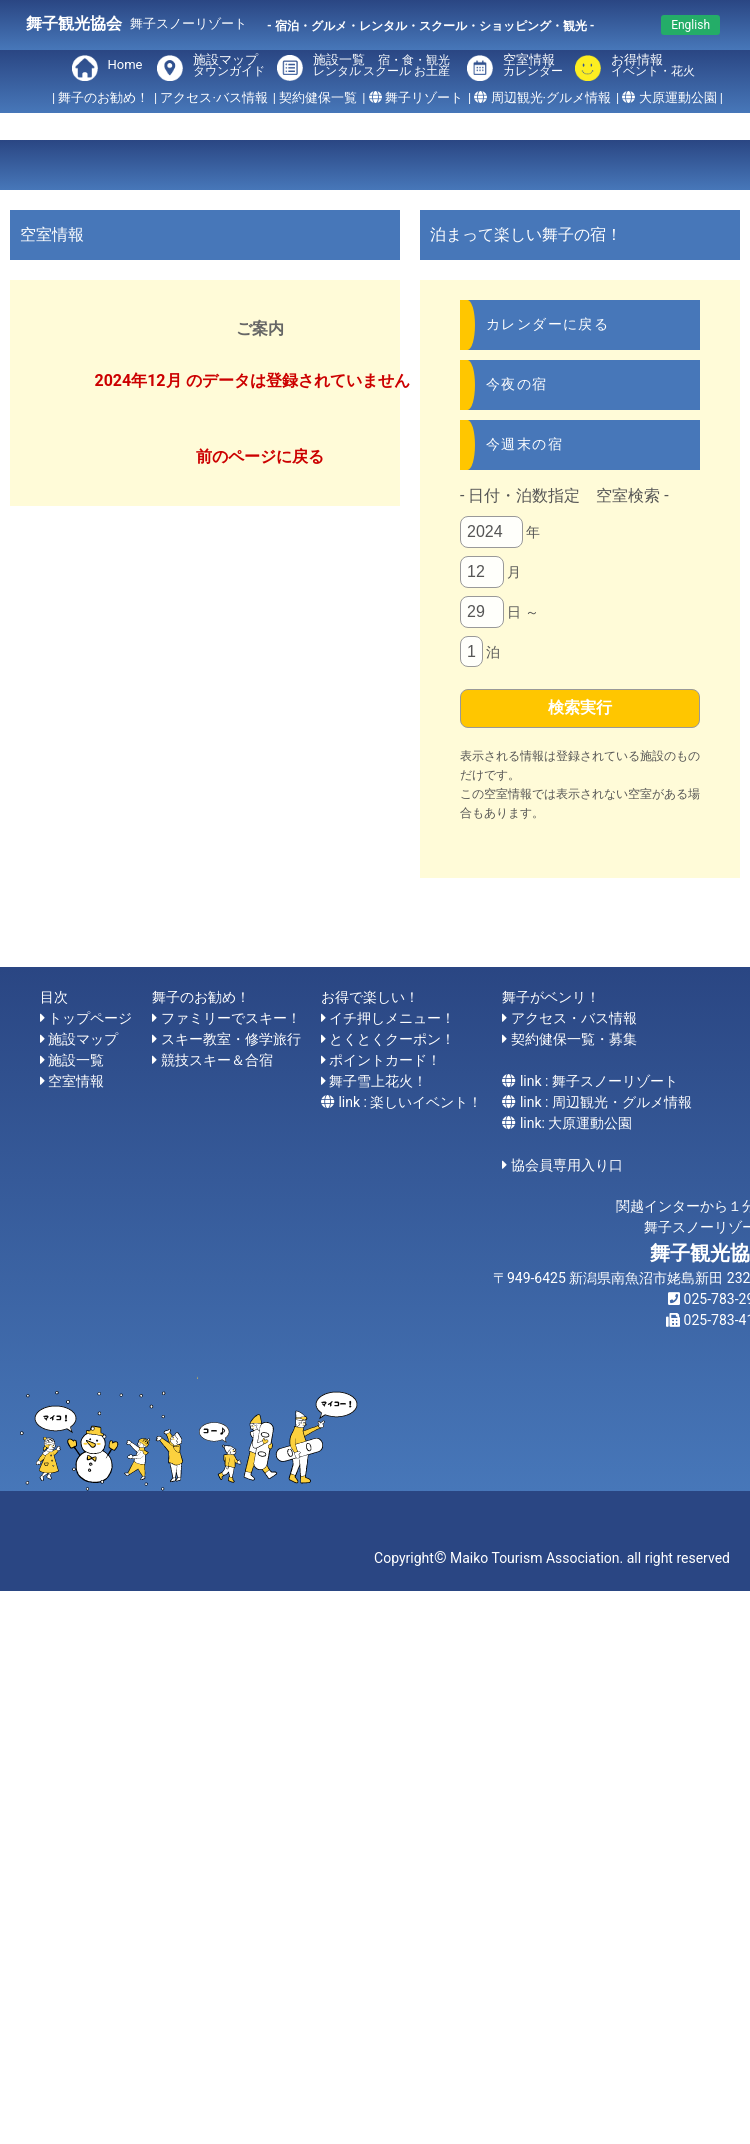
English (690, 25)
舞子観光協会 (74, 23)
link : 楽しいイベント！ (410, 1102)
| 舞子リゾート (412, 97)
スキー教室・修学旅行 (231, 1039)
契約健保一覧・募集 (574, 1039)
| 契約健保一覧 (315, 97)
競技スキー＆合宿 (217, 1060)
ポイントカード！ (385, 1060)
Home (125, 64)
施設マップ (229, 66)
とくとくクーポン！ (392, 1039)
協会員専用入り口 (567, 1165)
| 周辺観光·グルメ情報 (539, 97)
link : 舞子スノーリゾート (599, 1081)
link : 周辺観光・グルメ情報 (606, 1102)
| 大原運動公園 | (669, 97)
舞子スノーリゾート (188, 23)
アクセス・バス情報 (574, 1018)
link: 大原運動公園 (576, 1123)
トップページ (90, 1018)
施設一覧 (384, 66)
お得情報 (649, 66)
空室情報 (533, 66)
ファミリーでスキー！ (231, 1018)
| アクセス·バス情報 (211, 97)
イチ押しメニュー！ (392, 1018)
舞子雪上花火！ (378, 1081)
